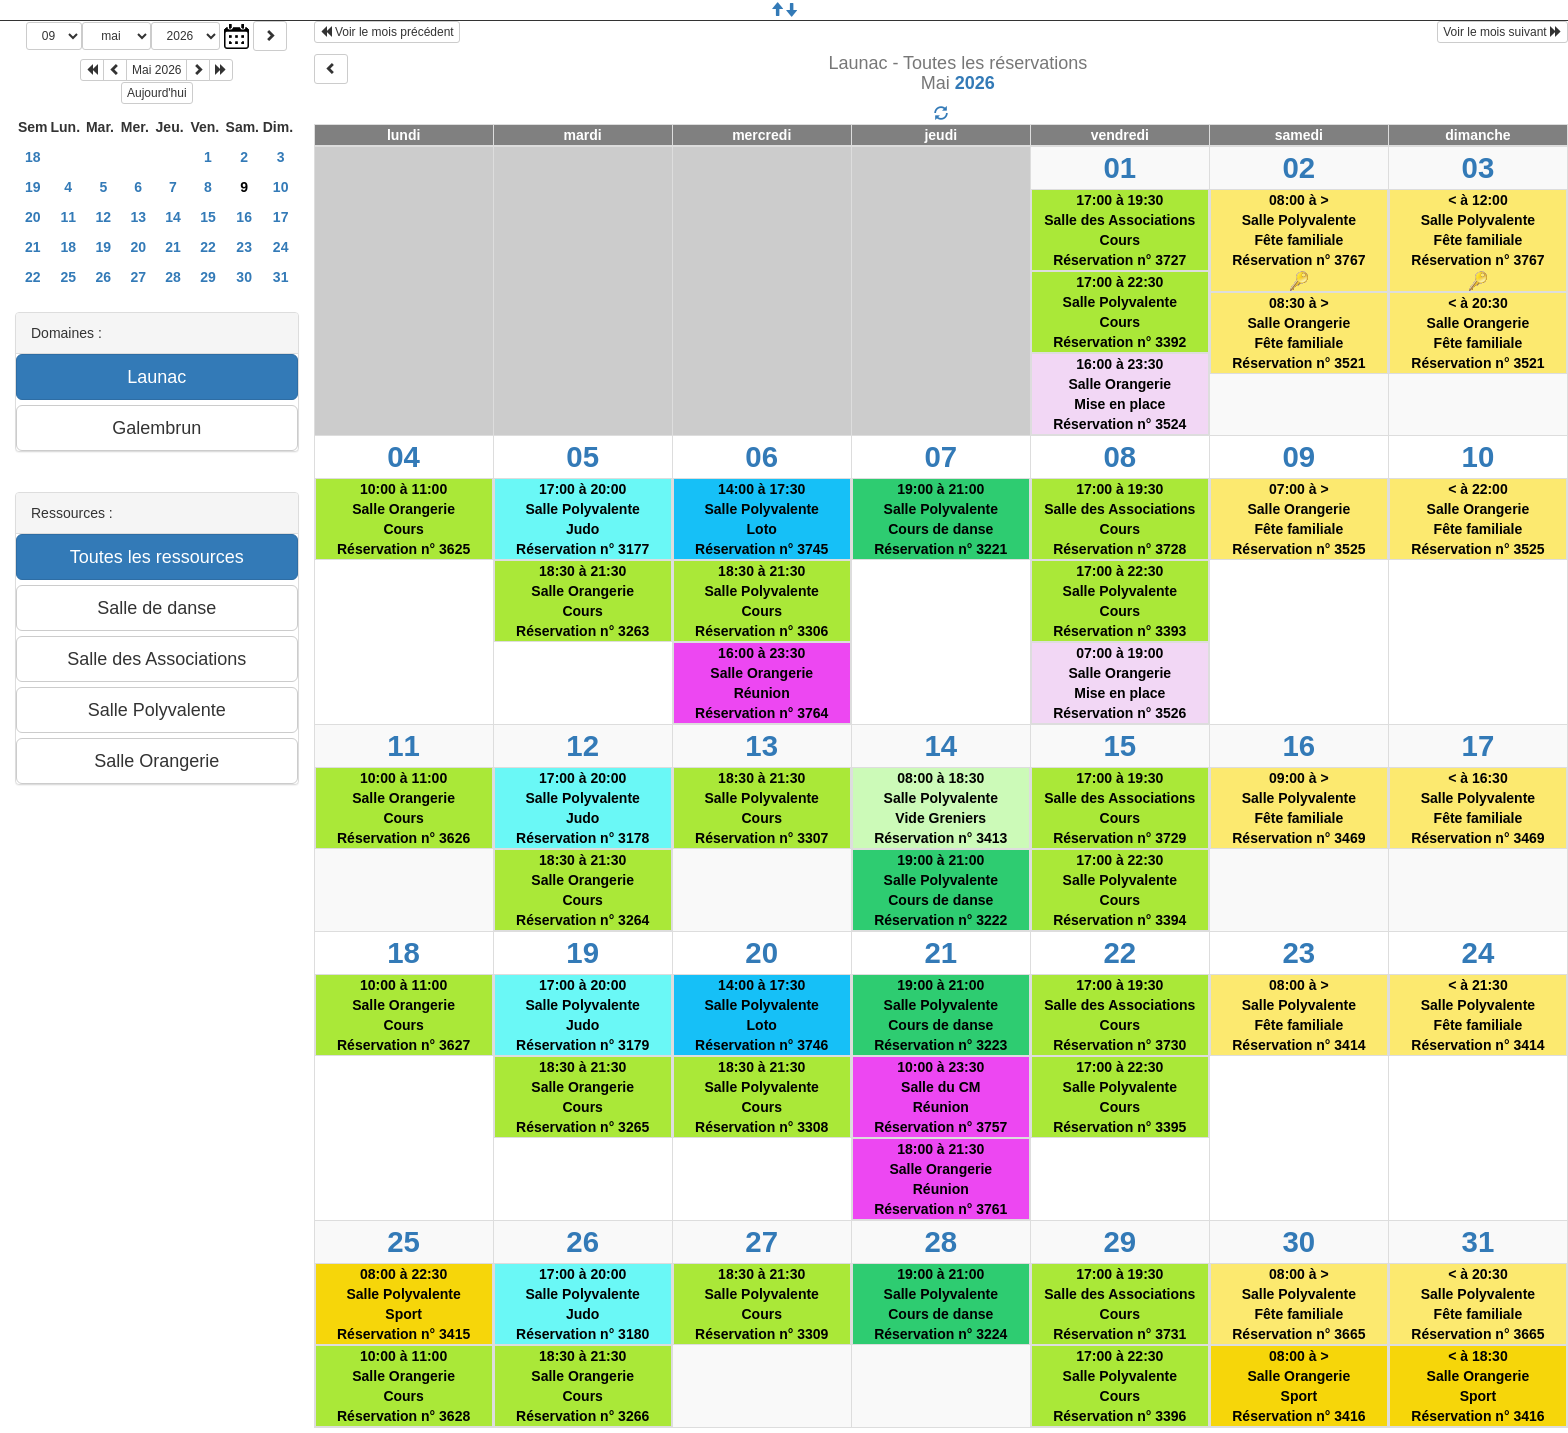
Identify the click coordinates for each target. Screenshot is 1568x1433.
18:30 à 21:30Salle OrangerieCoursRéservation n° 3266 (582, 1386)
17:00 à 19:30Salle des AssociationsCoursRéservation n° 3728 (1119, 519)
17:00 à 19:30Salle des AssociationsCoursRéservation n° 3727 (1119, 230)
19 (33, 187)
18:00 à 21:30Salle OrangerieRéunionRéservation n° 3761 (940, 1179)
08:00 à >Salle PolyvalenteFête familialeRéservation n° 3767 (1298, 241)
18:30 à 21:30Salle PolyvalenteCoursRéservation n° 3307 (761, 808)
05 (582, 456)
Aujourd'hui (157, 93)
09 (1299, 456)
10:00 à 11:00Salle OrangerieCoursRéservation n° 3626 (403, 808)
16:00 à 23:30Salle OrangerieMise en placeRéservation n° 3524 (1119, 394)
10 (281, 187)
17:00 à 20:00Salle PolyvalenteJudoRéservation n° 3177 (582, 519)
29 (208, 277)
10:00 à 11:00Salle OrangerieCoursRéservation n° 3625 (403, 519)
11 (68, 217)
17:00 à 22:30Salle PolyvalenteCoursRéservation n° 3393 (1119, 601)
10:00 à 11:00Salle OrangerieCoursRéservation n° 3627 (403, 1015)
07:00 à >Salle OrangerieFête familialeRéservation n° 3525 (1298, 519)
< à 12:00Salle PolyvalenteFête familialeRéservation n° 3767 (1477, 241)
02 (1299, 167)
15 (208, 217)
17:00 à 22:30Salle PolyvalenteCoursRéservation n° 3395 (1119, 1097)
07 (940, 456)
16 (244, 217)
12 (104, 217)
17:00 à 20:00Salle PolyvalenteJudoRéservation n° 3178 (582, 808)
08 (1119, 456)
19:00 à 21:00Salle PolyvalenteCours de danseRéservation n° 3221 (940, 519)
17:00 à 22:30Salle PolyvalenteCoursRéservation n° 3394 (1119, 890)
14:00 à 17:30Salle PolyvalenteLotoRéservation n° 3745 (761, 519)
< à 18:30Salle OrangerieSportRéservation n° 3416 (1477, 1386)
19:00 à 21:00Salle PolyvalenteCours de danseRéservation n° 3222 (940, 890)
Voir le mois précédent (387, 32)
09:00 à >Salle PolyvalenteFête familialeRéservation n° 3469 (1298, 808)
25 (68, 277)
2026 (975, 83)
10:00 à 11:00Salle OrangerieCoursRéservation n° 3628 (403, 1386)
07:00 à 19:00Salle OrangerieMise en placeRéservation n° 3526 (1119, 683)
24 (281, 247)
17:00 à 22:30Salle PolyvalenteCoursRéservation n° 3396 (1119, 1386)
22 (208, 247)
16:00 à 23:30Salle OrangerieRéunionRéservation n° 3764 (761, 683)
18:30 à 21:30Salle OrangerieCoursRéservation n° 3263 (582, 601)
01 (1119, 167)
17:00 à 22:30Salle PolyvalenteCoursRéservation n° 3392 (1119, 312)
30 (244, 277)
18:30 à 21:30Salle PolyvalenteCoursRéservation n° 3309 (761, 1304)
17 (281, 217)
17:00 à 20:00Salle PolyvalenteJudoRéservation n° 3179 (582, 1015)
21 (33, 247)
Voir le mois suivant (1502, 32)
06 (761, 456)
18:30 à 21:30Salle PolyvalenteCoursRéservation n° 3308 (761, 1097)
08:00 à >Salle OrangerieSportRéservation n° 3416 (1298, 1386)
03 (1478, 167)
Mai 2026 (156, 70)
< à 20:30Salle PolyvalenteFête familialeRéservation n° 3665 (1477, 1304)
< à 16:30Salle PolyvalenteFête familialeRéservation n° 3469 (1477, 808)
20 (33, 217)
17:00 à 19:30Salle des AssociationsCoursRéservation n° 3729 (1119, 808)
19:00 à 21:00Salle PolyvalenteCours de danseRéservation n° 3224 (940, 1304)
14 (173, 217)
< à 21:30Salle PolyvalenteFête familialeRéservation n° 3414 (1477, 1015)
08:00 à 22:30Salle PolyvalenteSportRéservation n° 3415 (403, 1304)
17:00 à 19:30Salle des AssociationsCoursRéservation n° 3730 (1119, 1015)
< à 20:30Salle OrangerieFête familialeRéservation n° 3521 (1477, 333)
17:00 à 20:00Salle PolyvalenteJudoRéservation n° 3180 (582, 1304)
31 (281, 277)
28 (173, 277)
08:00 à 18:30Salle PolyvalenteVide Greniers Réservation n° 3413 (940, 808)
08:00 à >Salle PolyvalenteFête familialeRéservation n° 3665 (1298, 1304)
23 (244, 247)
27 (138, 277)
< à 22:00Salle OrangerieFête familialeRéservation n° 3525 (1477, 519)
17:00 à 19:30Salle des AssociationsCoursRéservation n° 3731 (1119, 1304)
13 (138, 217)
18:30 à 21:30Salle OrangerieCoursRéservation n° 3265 (582, 1097)
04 (403, 456)
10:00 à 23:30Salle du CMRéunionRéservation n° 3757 (940, 1097)
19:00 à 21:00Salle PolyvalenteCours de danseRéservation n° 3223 (940, 1015)
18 (33, 157)
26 (104, 277)
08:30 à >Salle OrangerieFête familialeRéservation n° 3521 (1298, 333)
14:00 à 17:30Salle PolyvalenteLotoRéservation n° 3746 (761, 1015)
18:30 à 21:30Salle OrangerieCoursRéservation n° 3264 (582, 890)
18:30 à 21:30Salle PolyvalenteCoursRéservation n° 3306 (761, 601)
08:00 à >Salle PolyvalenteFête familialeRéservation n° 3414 (1298, 1015)
